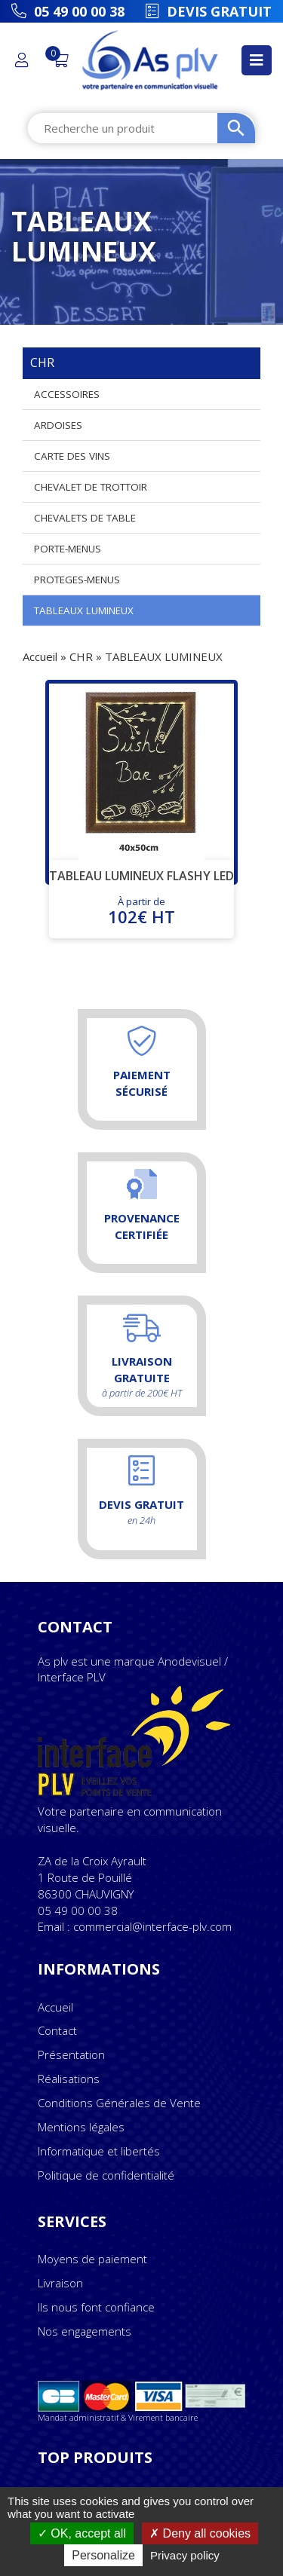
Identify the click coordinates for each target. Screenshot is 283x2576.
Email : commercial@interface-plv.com (135, 1926)
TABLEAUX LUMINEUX (84, 610)
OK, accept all (82, 2533)
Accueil (40, 656)
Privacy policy (185, 2555)
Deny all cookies (200, 2533)
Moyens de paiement (92, 2258)
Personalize (103, 2555)
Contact (57, 2030)
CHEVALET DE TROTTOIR (90, 487)
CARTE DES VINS (72, 456)
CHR (81, 656)
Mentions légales (81, 2126)
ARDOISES (58, 425)
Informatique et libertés (99, 2150)
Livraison (60, 2282)
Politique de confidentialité (106, 2175)
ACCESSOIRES (67, 394)
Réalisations (69, 2078)
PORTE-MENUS (67, 548)
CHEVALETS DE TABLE (85, 518)
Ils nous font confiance (96, 2306)
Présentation (71, 2054)
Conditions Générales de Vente (119, 2102)
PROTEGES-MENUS (77, 579)
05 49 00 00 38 (78, 1910)
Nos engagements (84, 2331)
